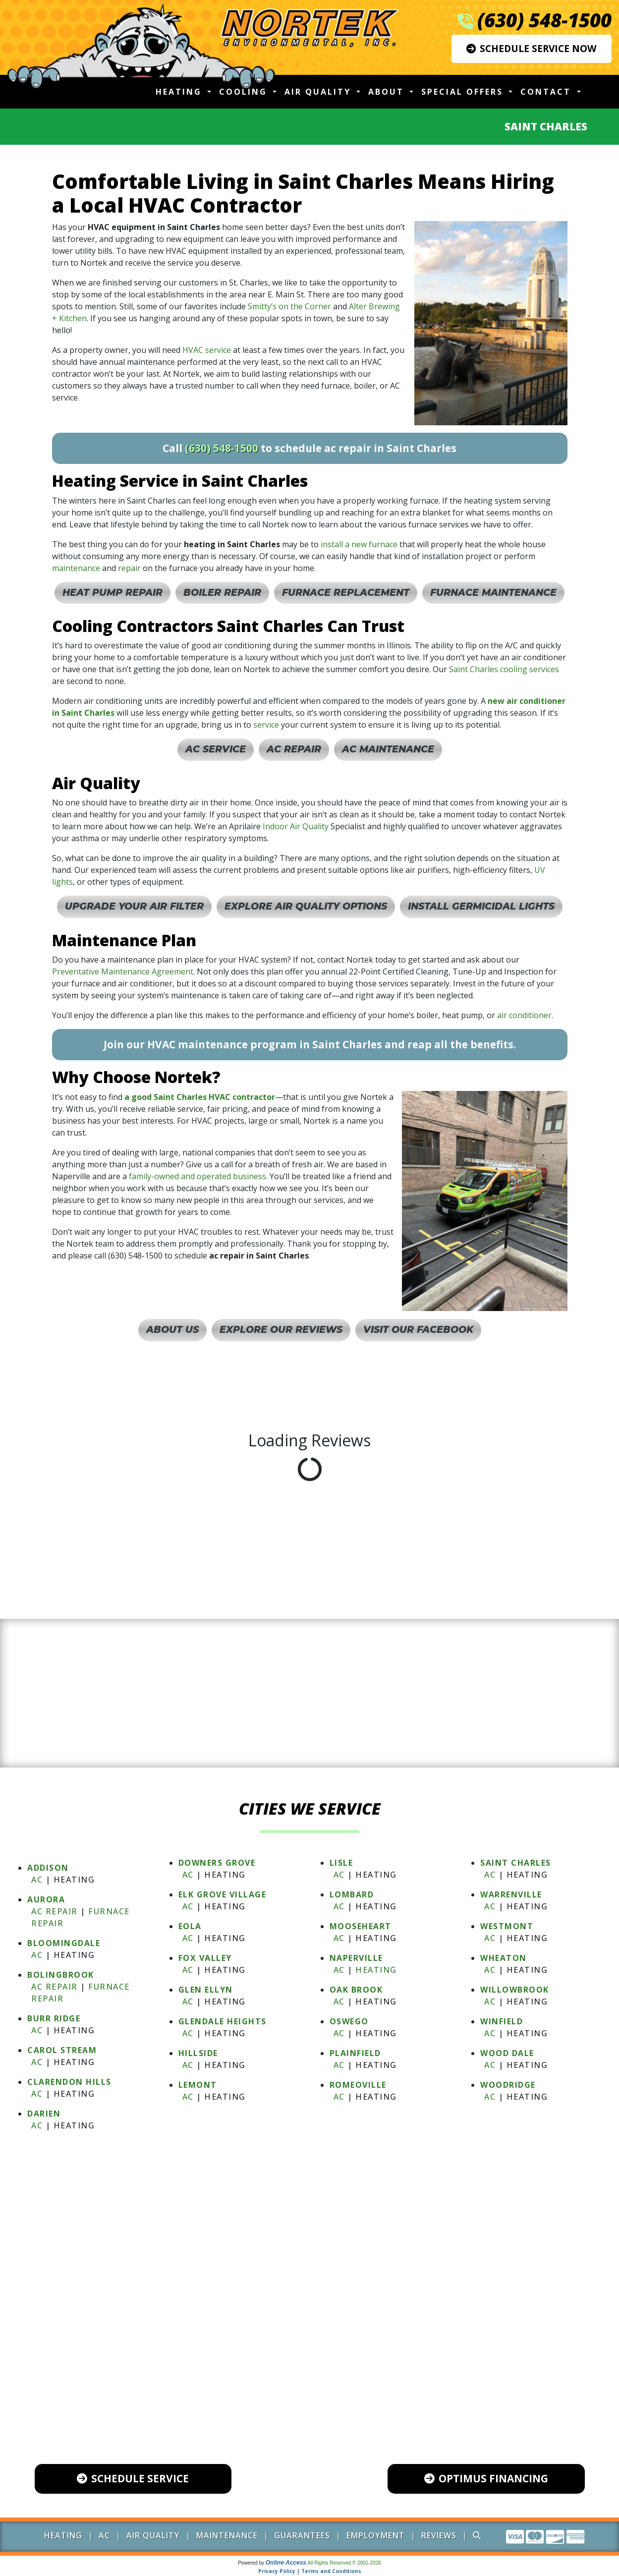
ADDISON (48, 1867)
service (266, 724)
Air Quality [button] (319, 91)
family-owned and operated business (197, 1176)
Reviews (438, 2535)
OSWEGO (349, 2021)
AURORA (46, 1899)
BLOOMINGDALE (63, 1943)
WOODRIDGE (508, 2084)
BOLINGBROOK (60, 1974)
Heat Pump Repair (112, 592)
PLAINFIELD (355, 2053)
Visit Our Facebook (418, 1329)
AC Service (215, 749)
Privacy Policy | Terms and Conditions (309, 2571)
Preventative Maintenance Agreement (122, 971)
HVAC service (206, 349)
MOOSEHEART (361, 1926)
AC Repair (294, 749)
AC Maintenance (388, 749)
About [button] (387, 91)
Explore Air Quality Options (306, 906)
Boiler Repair (222, 592)
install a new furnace (359, 544)
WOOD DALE (507, 2053)
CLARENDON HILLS (69, 2081)
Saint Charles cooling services (504, 669)
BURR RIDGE (53, 2018)
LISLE (341, 1862)
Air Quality (153, 2535)
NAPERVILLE (356, 1957)
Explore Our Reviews (281, 1329)
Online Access (286, 2562)
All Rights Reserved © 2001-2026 (344, 2563)
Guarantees (302, 2535)
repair (129, 568)
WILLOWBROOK (514, 1989)
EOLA (190, 1926)
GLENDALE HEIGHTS (222, 2021)
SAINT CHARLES (515, 1862)
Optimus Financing (486, 2478)
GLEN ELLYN (205, 1989)
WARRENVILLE (511, 1894)
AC (37, 1879)
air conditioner (524, 1015)
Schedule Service (133, 2478)
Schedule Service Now (531, 48)
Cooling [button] (245, 91)
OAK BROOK (356, 1989)
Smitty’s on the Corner (289, 306)
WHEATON (503, 1957)
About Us (172, 1329)
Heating (376, 1969)
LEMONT (197, 2084)
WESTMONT (506, 1926)
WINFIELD (501, 2021)
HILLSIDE (198, 2053)
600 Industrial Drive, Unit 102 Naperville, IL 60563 (319, 2390)
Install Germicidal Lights (481, 906)
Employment (375, 2535)
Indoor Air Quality (296, 826)
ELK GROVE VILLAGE (222, 1894)
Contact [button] (547, 91)
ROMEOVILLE (358, 2084)
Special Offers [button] (463, 91)
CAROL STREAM (62, 2050)
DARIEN (43, 2113)
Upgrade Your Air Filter (134, 906)
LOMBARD (352, 1894)
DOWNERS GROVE (217, 1862)
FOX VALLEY (205, 1957)
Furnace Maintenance (493, 592)
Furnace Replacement (345, 592)
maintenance (76, 568)
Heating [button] (180, 91)
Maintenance (227, 2535)
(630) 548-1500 (544, 20)
